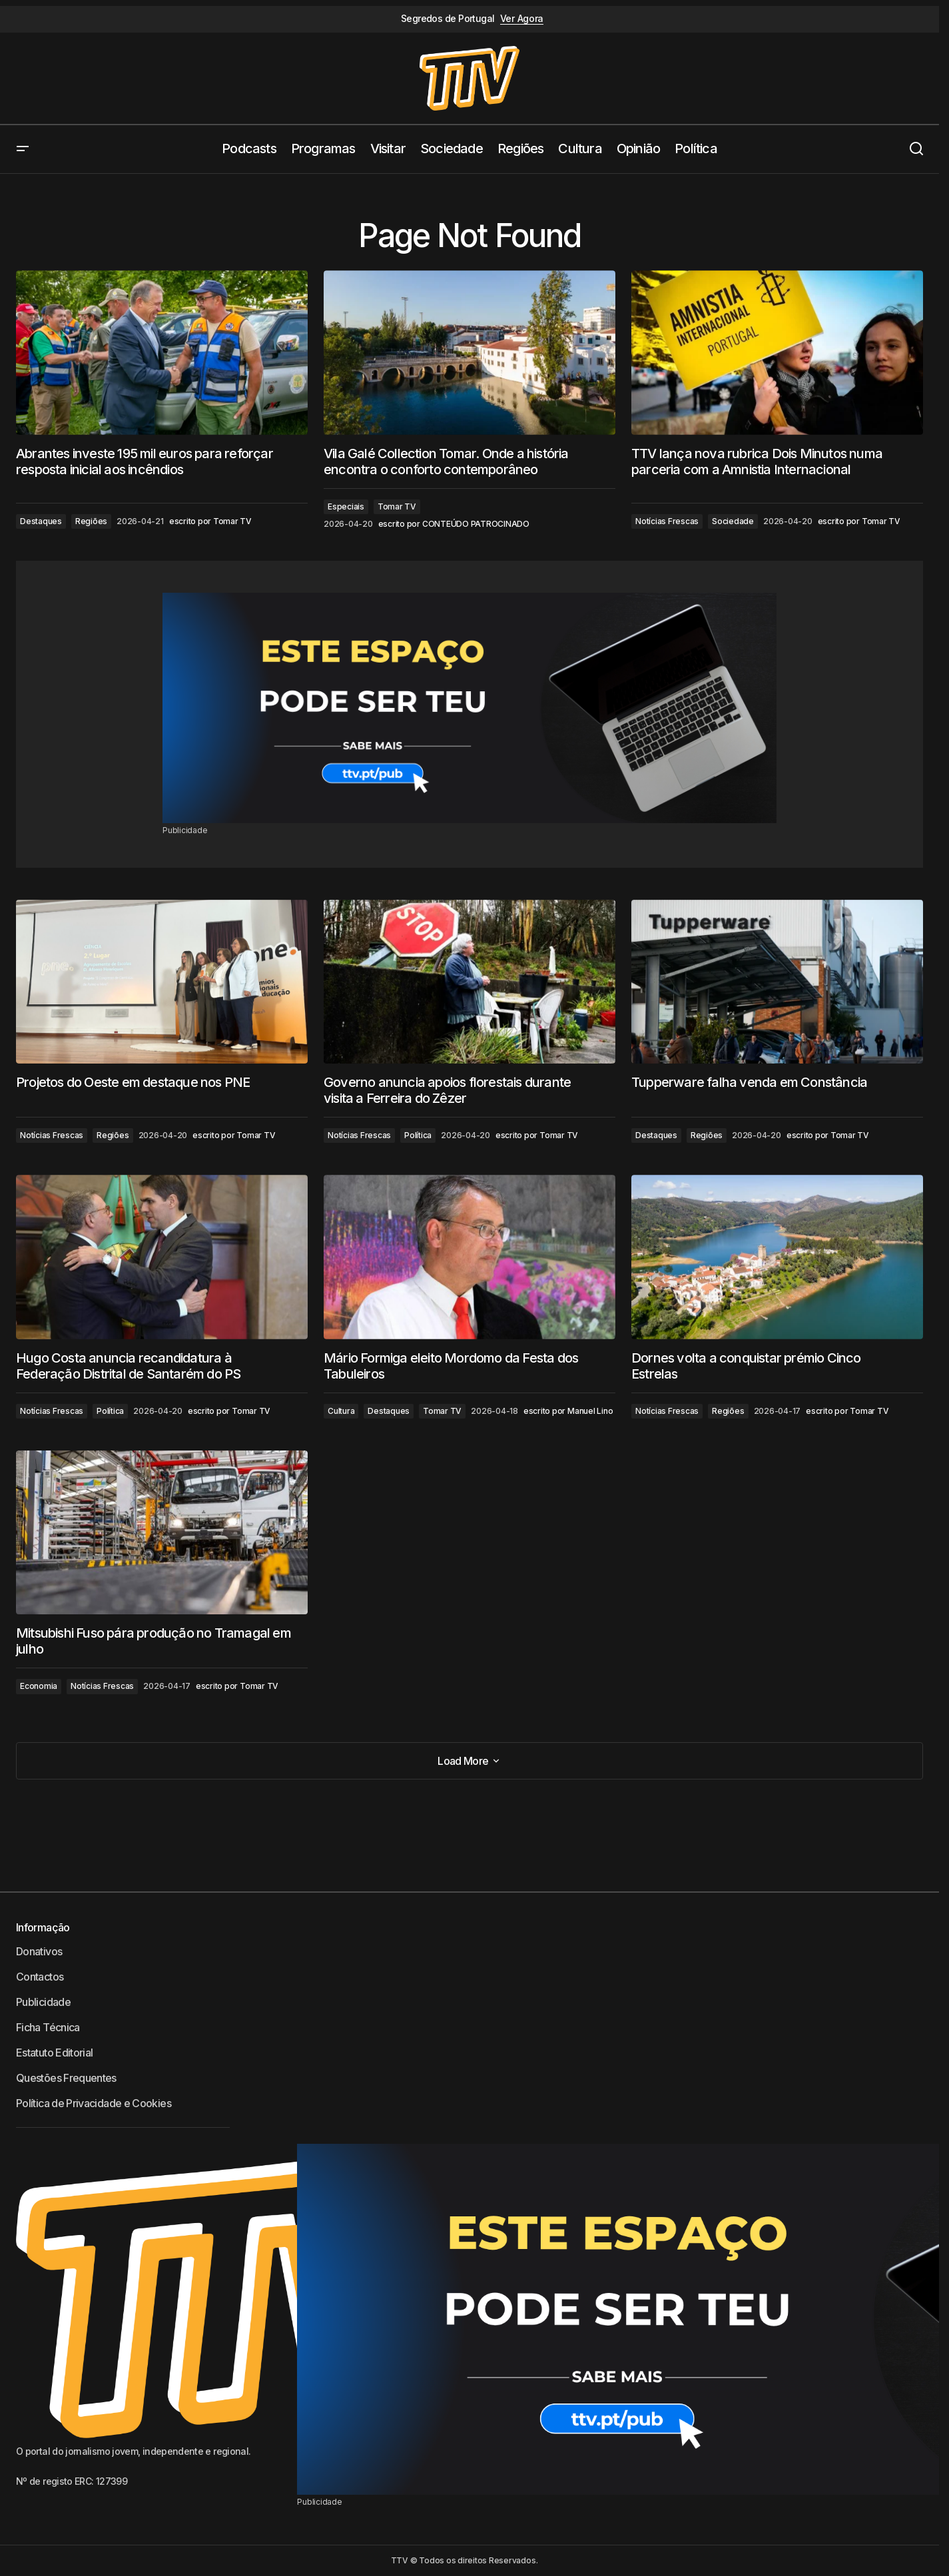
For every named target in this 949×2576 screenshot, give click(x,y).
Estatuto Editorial (54, 2052)
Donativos (39, 1951)
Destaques (41, 521)
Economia (38, 1686)
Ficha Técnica (48, 2027)
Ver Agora (521, 18)
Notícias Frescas (667, 521)
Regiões (91, 521)
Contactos (39, 1976)
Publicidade (43, 2002)
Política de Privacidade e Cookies (93, 2103)
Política (418, 1135)
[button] (23, 149)
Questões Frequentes (66, 2078)
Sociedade (733, 521)
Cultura (341, 1411)
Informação (43, 1927)
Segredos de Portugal (448, 18)
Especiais (346, 506)
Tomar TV (397, 506)
